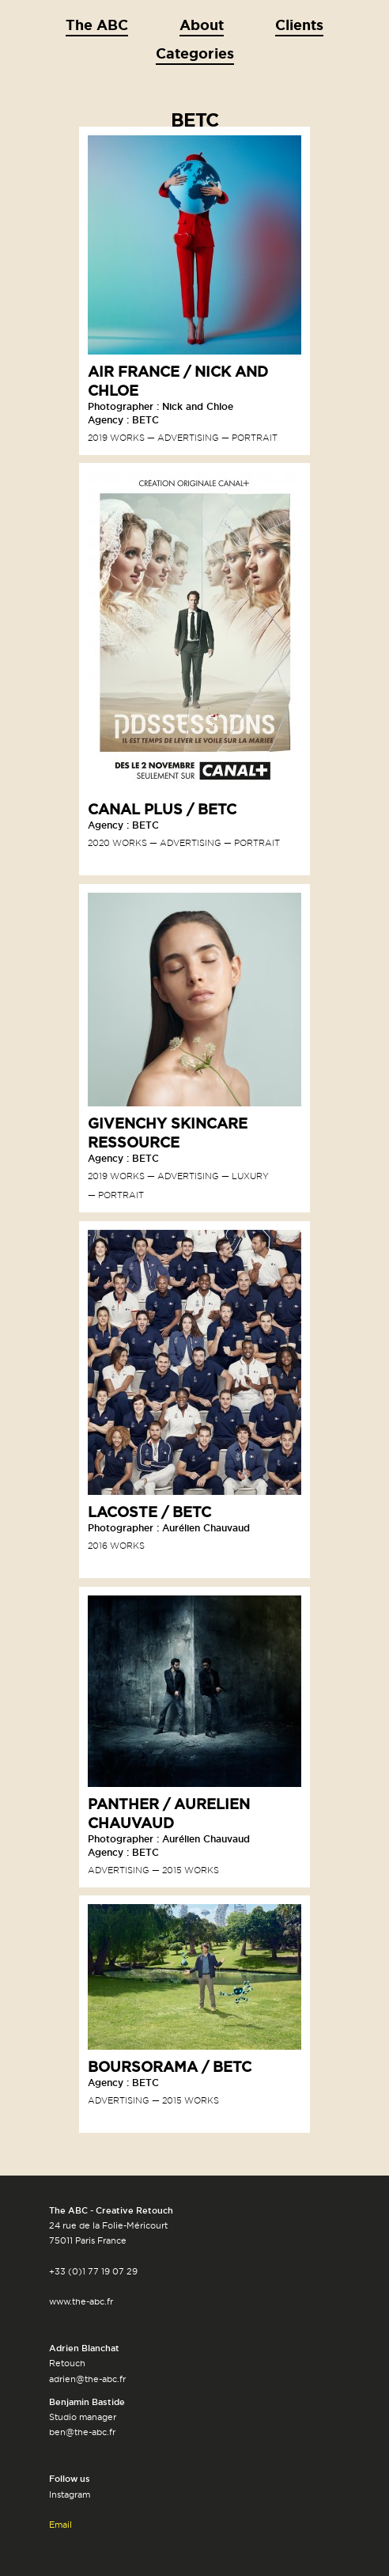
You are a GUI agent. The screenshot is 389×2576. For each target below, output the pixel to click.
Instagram (69, 2494)
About (201, 24)
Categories (195, 53)
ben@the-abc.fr (82, 2432)
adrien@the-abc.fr (87, 2379)
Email (60, 2524)
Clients (299, 24)
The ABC (97, 24)
